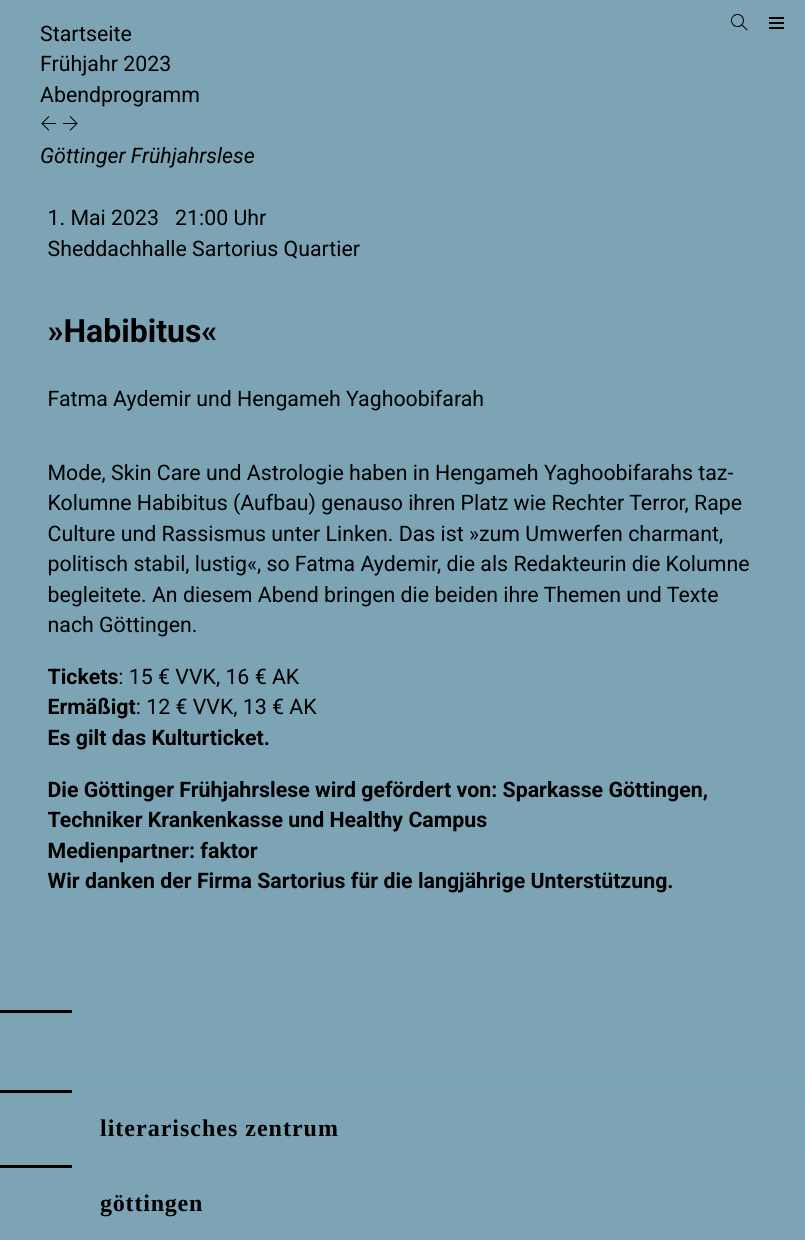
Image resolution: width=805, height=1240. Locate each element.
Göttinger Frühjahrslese (147, 156)
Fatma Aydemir (119, 399)
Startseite (86, 34)
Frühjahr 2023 (105, 64)
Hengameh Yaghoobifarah (360, 399)
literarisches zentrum (219, 1129)
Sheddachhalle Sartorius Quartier (204, 249)
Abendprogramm (120, 95)
